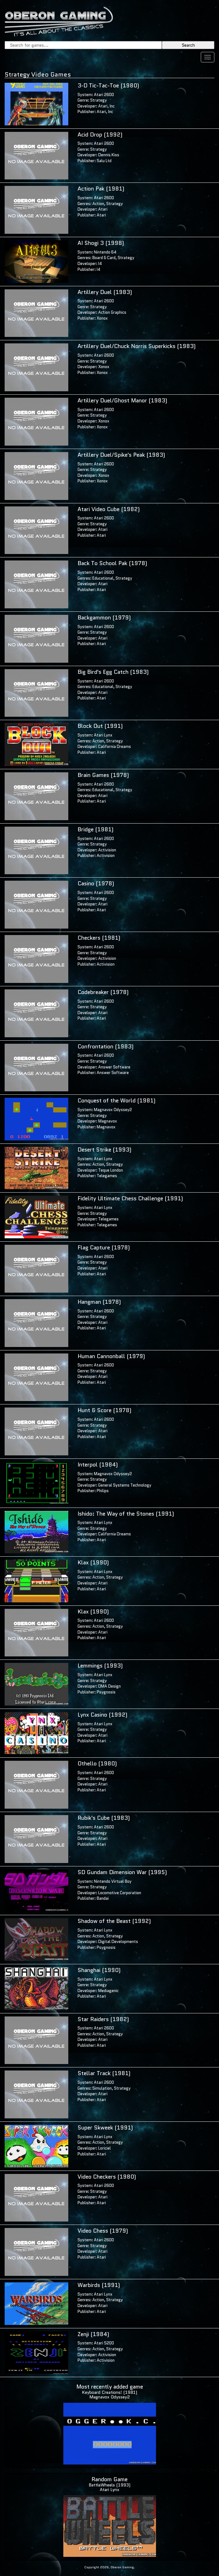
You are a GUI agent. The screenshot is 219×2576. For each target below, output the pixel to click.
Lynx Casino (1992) (102, 1715)
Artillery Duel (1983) (105, 292)
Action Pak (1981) (101, 189)
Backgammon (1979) (104, 618)
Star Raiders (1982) (103, 2019)
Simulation (102, 2088)
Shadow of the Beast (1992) (114, 1921)
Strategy (98, 100)
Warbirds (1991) (99, 2285)
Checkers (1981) (99, 938)
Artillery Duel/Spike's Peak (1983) (121, 455)
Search (188, 45)
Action (98, 204)
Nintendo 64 (105, 252)
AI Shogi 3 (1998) (101, 243)
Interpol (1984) (98, 1465)
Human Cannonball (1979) (111, 1356)
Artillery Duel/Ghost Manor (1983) (122, 400)
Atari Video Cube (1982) (109, 509)
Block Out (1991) (100, 726)
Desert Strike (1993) (104, 1150)
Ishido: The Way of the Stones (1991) (126, 1514)
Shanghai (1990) (99, 1970)
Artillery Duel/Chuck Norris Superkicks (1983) (137, 346)
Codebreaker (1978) (103, 992)
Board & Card (104, 258)
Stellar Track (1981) (104, 2073)
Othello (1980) (97, 1764)
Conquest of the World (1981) (116, 1101)
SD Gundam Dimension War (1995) (122, 1872)
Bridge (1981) (95, 829)
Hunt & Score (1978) (104, 1410)
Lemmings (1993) (100, 1666)
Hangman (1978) (99, 1302)
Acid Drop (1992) (100, 135)
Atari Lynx (103, 735)
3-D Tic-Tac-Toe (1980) (108, 86)
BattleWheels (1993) (109, 2485)
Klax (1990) (93, 1563)
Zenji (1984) (93, 2334)
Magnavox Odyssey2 (113, 1110)
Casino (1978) (96, 883)
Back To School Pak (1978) (112, 563)
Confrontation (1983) (105, 1047)
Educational (102, 578)
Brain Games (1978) (103, 775)
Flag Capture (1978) (104, 1248)
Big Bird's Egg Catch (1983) (113, 672)
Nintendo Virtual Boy (113, 1881)
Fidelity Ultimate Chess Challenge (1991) (130, 1198)
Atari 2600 (104, 95)
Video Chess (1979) (103, 2231)
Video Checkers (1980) (107, 2177)
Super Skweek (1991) (105, 2128)
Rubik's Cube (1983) (104, 1818)
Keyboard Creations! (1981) (109, 2392)
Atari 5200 (104, 2343)
